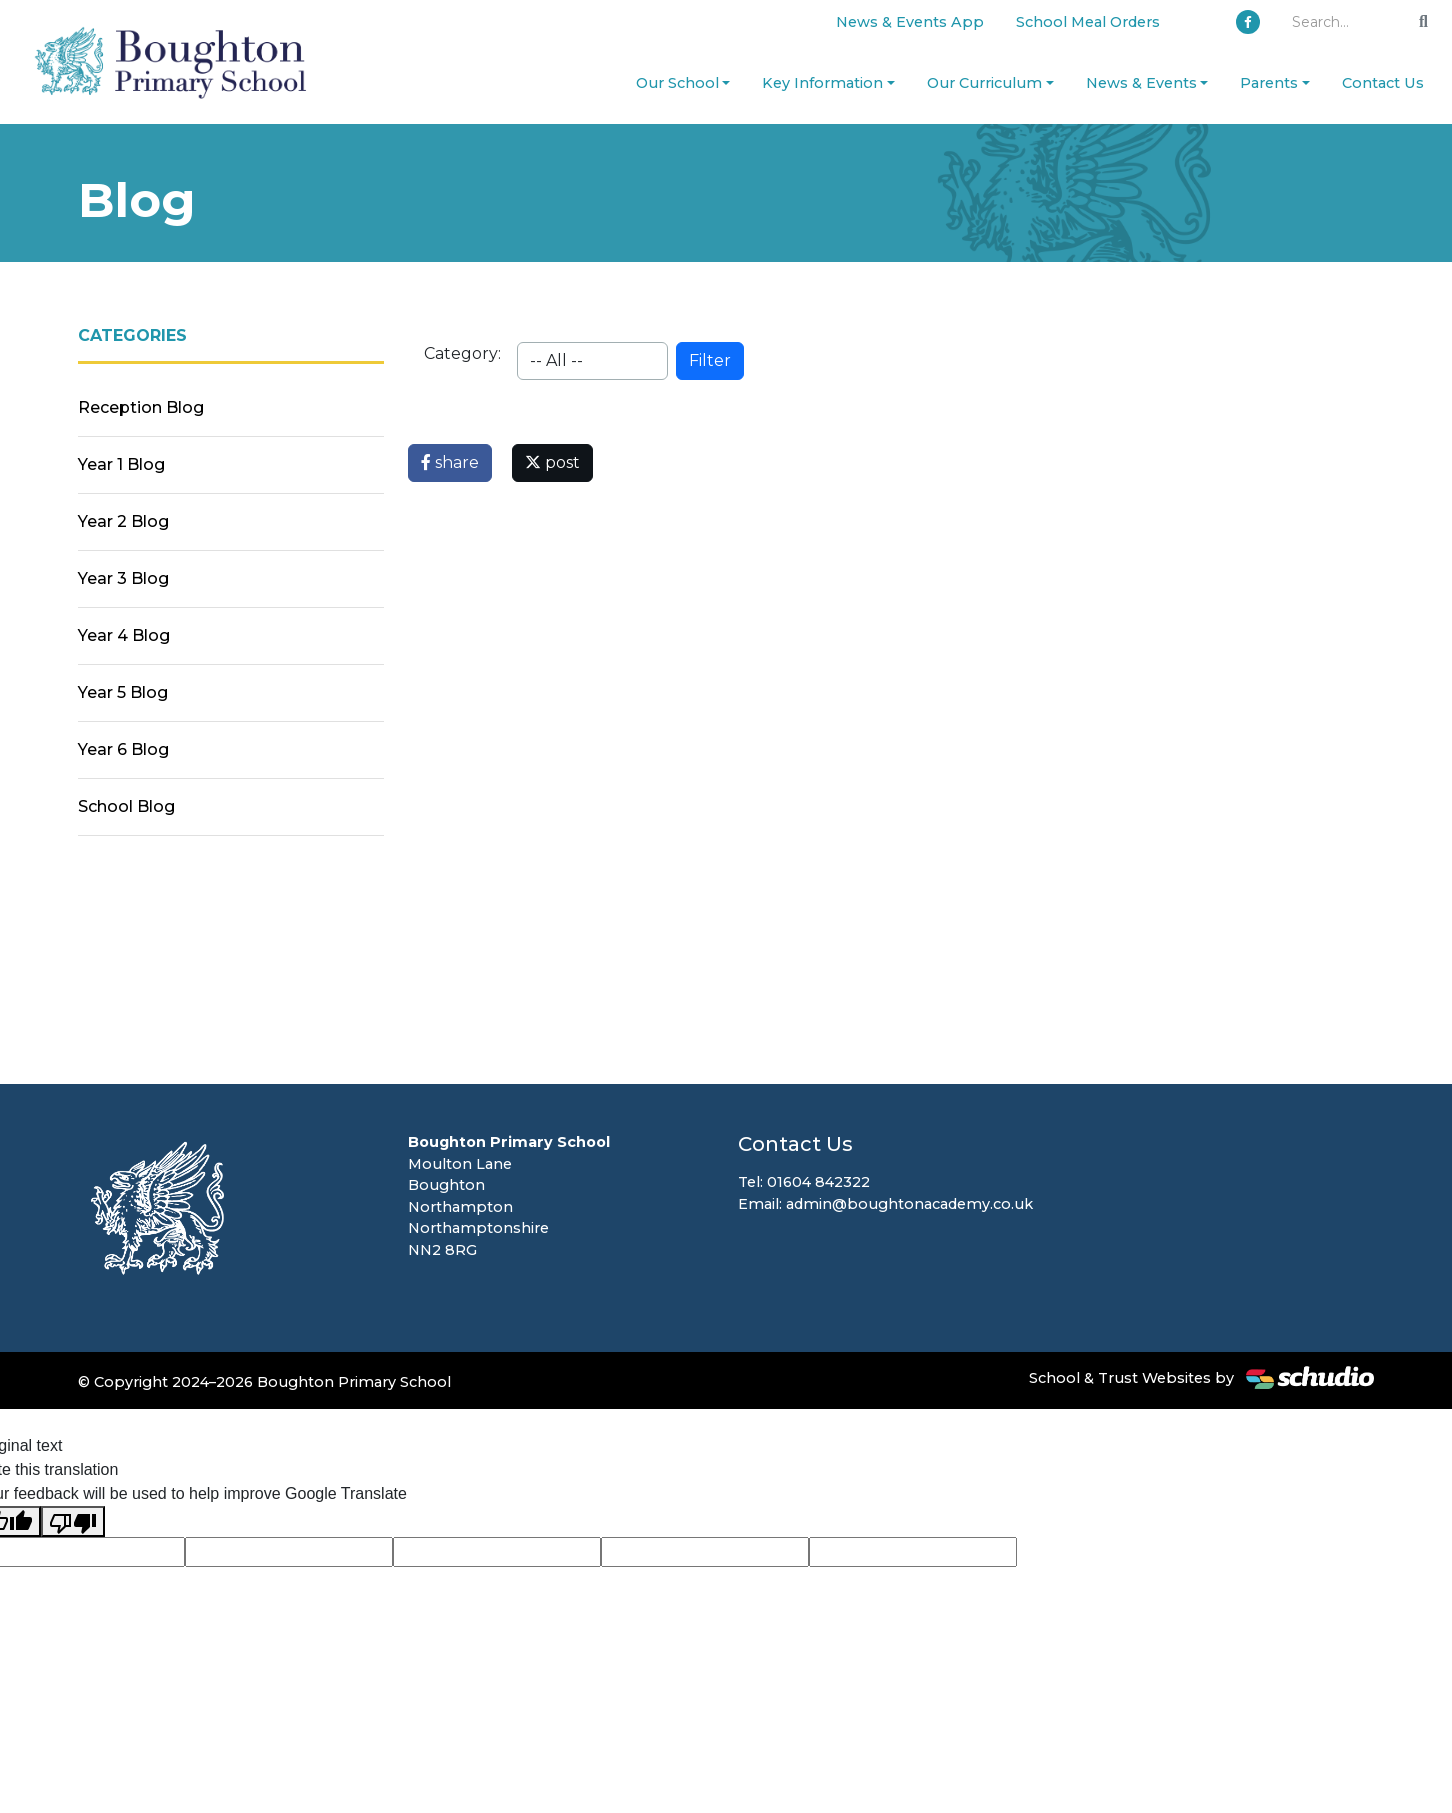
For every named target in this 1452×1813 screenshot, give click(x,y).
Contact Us (1383, 83)
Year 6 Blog (123, 749)
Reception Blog (141, 407)
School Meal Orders (1088, 22)
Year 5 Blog (123, 692)
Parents (1269, 83)
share (450, 462)
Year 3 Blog (123, 578)
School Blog (126, 806)
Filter (710, 360)
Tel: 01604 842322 (804, 1182)
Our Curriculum (984, 83)
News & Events (1141, 83)
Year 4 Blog (124, 635)
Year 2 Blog (123, 521)
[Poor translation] (73, 1521)
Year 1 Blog (121, 464)
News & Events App (910, 22)
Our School (677, 83)
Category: (462, 353)
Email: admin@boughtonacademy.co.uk (885, 1204)
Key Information (822, 83)
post (552, 462)
